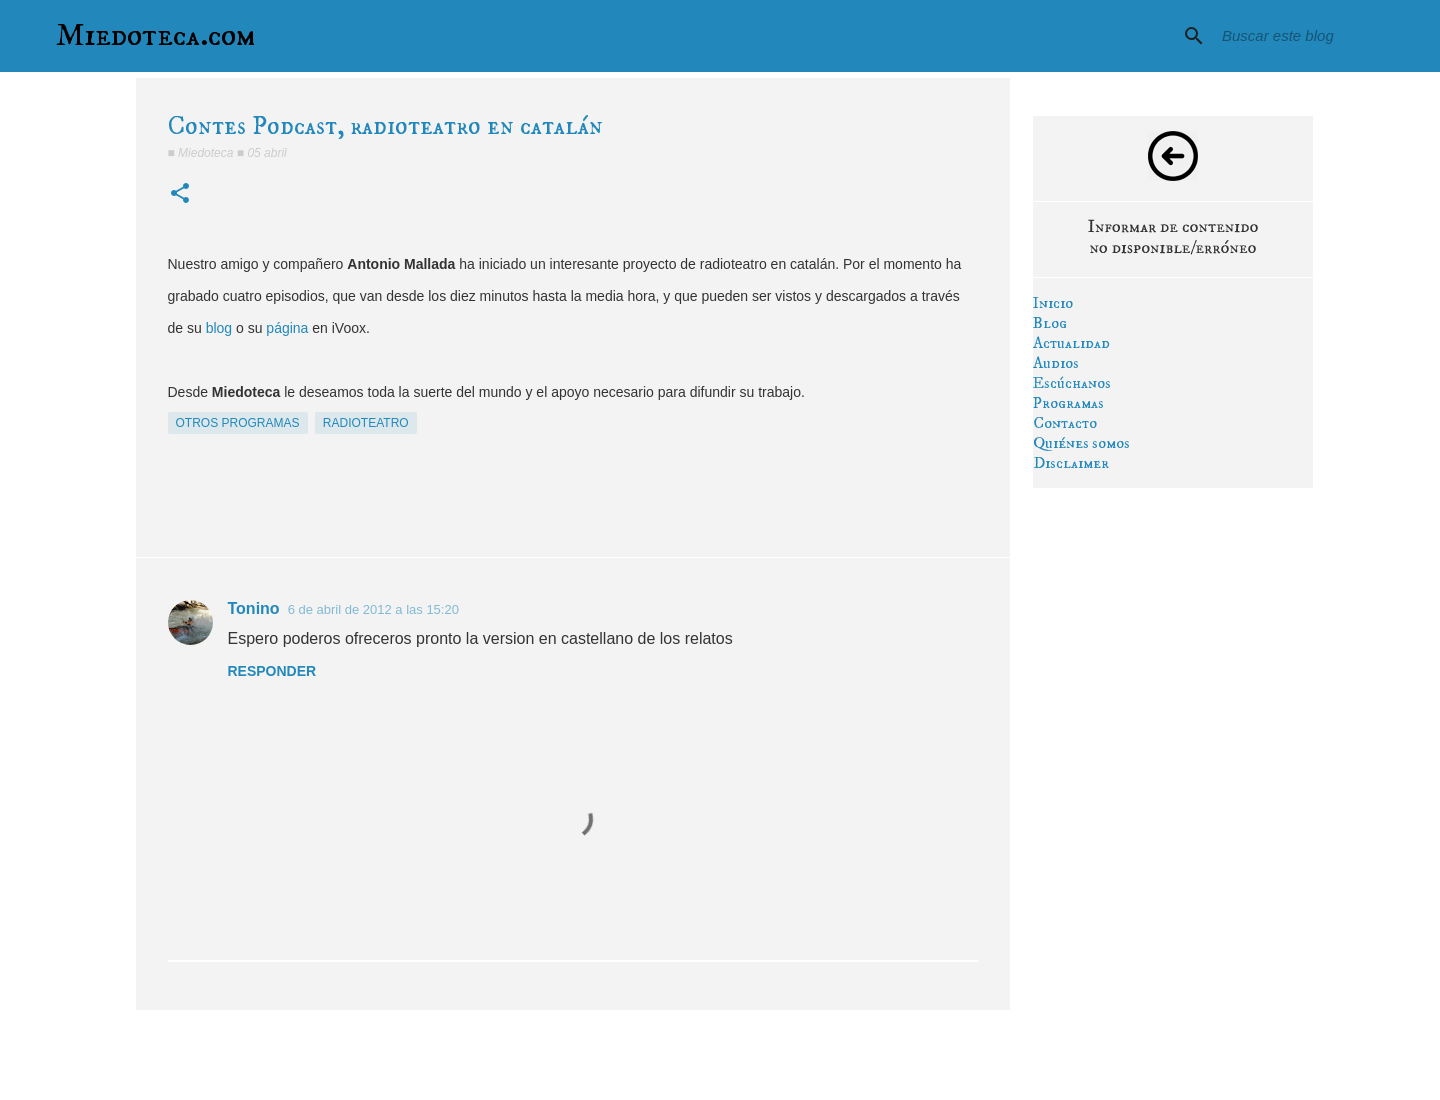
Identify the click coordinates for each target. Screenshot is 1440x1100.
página (287, 328)
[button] (180, 194)
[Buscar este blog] (1319, 36)
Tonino (254, 608)
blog (219, 328)
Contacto (1065, 423)
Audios (1056, 363)
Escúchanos (1072, 383)
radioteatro (366, 423)
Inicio (1053, 303)
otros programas (238, 423)
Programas (1068, 403)
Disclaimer (1071, 463)
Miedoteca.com (156, 36)
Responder (272, 671)
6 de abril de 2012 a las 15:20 (373, 609)
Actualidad (1071, 343)
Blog (1050, 323)
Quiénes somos (1081, 443)
